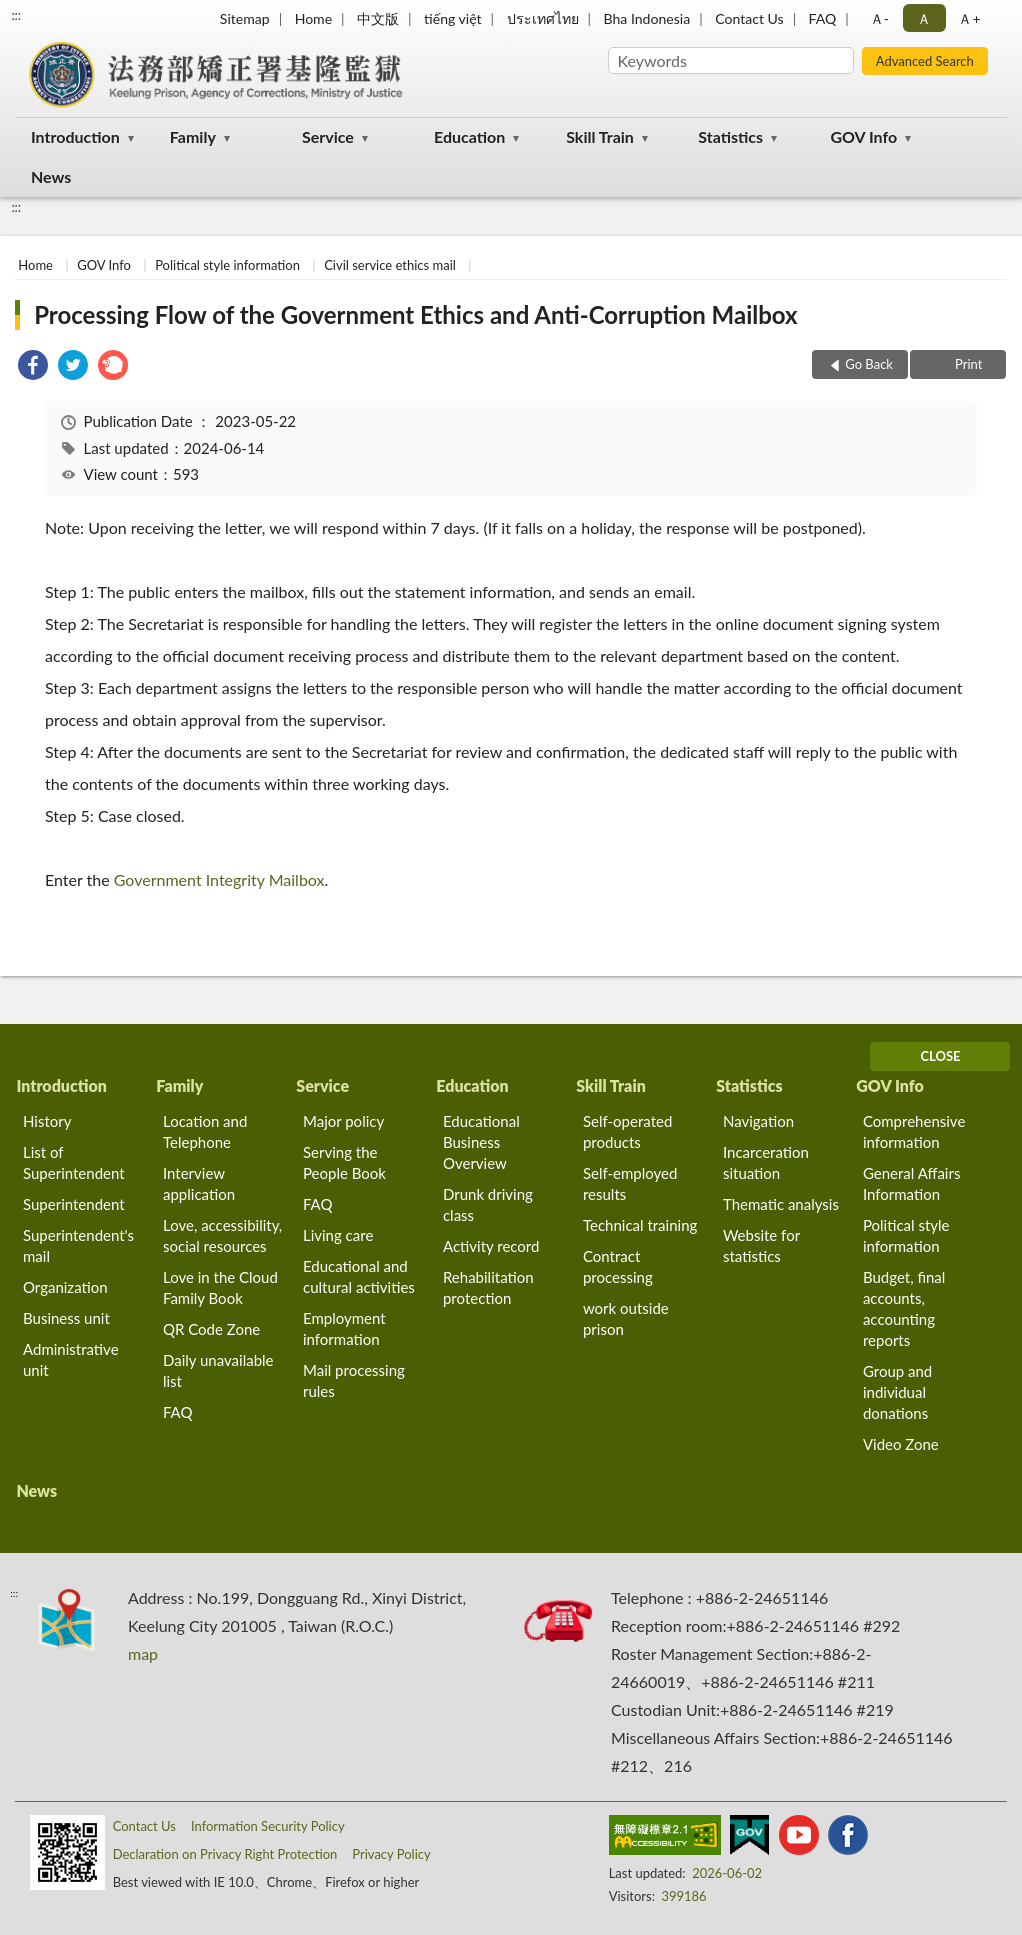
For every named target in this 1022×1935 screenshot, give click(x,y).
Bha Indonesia (647, 18)
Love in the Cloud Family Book (220, 1287)
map (143, 1653)
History (47, 1121)
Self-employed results (630, 1183)
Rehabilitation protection (488, 1287)
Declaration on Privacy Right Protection (225, 1854)
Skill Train (600, 136)
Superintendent (74, 1204)
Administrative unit (71, 1359)
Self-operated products (627, 1131)
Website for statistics (761, 1245)
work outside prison (626, 1318)
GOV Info (863, 136)
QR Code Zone (211, 1329)
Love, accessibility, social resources (222, 1235)
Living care (338, 1235)
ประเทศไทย (543, 18)
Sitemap (245, 18)
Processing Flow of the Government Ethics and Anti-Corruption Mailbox (415, 314)
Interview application (199, 1183)
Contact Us (749, 18)
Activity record (491, 1246)
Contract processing (618, 1266)
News (51, 176)
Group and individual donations (897, 1392)
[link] (33, 367)
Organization (65, 1287)
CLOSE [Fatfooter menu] (940, 1056)
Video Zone (901, 1444)
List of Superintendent (74, 1162)
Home (313, 18)
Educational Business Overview (481, 1142)
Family (193, 136)
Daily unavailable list (218, 1370)
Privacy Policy (391, 1854)
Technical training (640, 1225)
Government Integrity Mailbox (219, 879)
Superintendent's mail (78, 1245)
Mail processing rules (354, 1380)
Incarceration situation (766, 1162)
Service (328, 136)
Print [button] (967, 364)
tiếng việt (453, 18)
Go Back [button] (869, 364)
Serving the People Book (344, 1162)
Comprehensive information (914, 1131)
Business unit (66, 1318)
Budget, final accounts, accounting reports (904, 1308)
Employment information (344, 1328)
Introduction (75, 136)
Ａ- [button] (879, 18)
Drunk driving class (488, 1204)
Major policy (343, 1121)
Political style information (227, 265)
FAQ (823, 18)
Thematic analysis (781, 1204)
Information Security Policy (268, 1826)
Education (469, 136)
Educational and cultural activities (359, 1276)
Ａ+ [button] (969, 18)
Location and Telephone (205, 1131)
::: (16, 15)
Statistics (730, 136)
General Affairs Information (911, 1183)
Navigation (758, 1121)
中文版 (378, 18)
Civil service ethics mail (390, 265)
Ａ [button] (924, 18)
